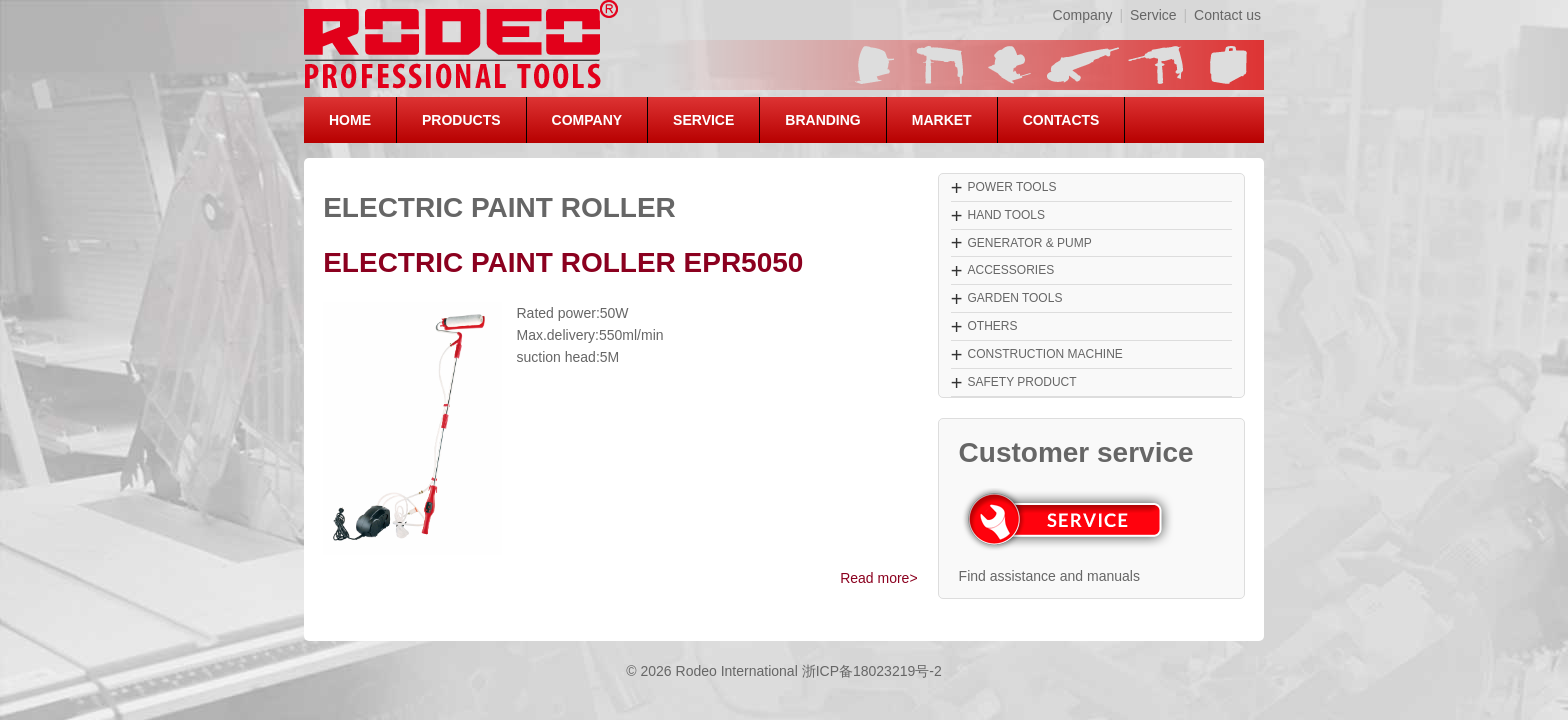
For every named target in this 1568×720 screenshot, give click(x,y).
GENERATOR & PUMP (1029, 243)
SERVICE (703, 120)
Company (1083, 15)
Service (1153, 15)
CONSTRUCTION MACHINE (1044, 354)
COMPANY (587, 120)
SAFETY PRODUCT (1021, 382)
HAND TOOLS (1006, 215)
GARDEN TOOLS (1014, 298)
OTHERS (992, 326)
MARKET (942, 120)
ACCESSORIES (1010, 270)
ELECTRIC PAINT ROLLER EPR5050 (563, 262)
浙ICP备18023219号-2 (872, 671)
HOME (350, 120)
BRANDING (822, 120)
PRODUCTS (461, 120)
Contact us (1227, 15)
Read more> (878, 578)
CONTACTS (1061, 120)
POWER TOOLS (1011, 187)
